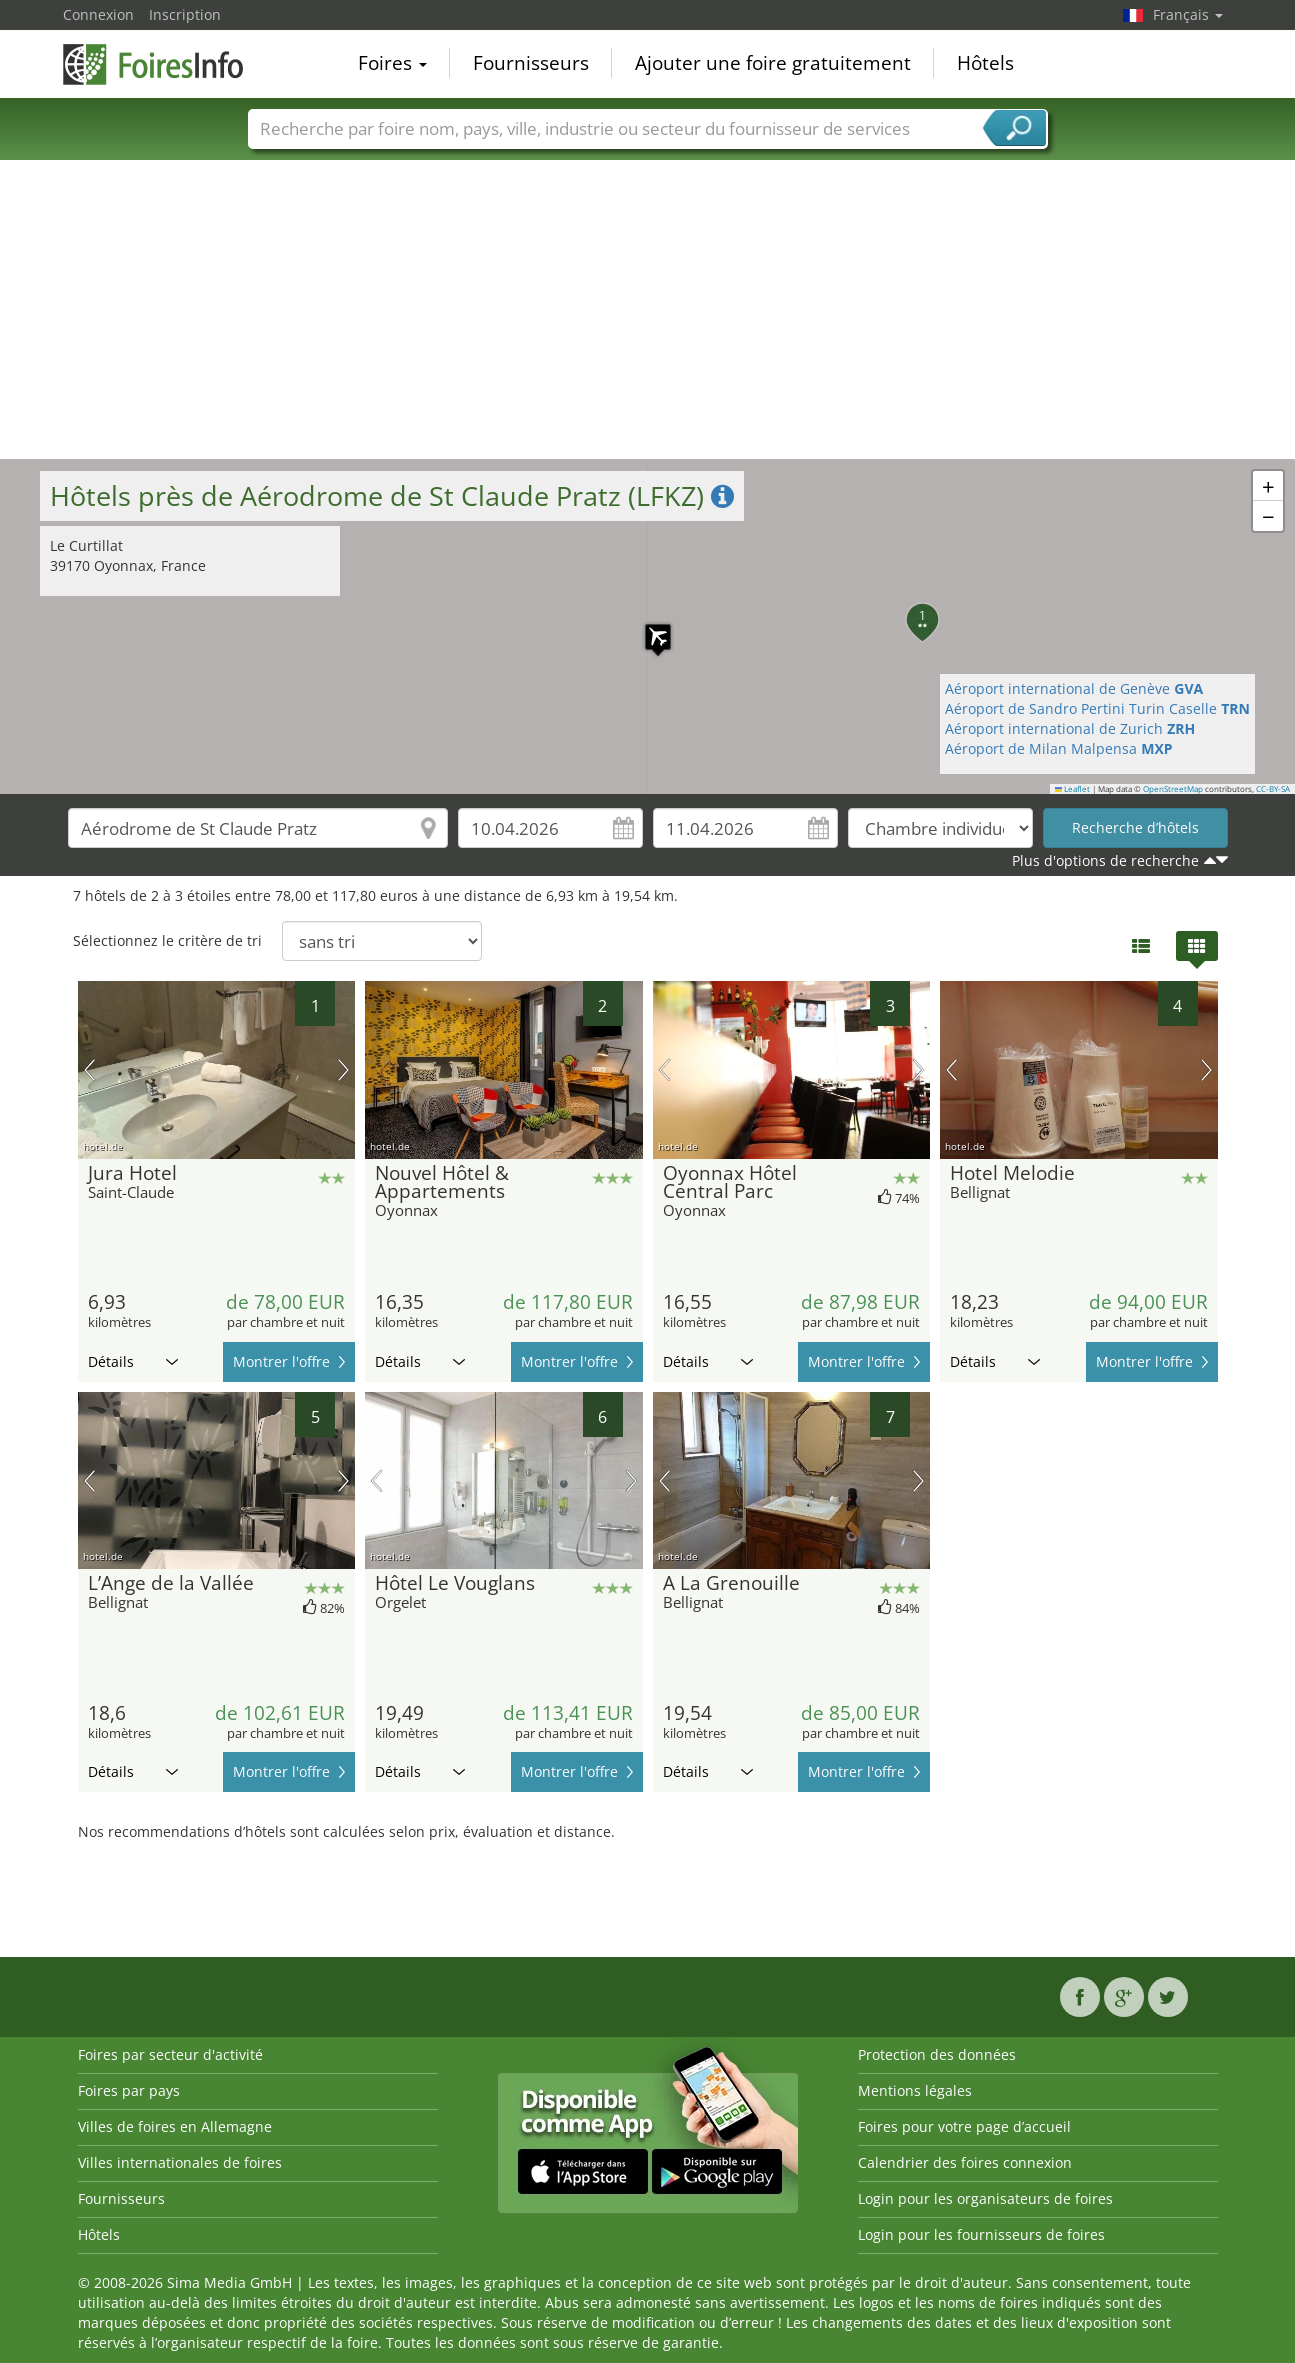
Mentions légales (915, 2090)
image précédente (89, 1070)
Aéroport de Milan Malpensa (1058, 748)
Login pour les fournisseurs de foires (981, 2234)
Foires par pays (129, 2090)
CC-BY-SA (1273, 789)
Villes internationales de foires (180, 2162)
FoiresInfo (163, 62)
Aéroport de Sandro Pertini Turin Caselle (1097, 708)
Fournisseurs (531, 64)
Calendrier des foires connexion (965, 2162)
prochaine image (343, 1070)
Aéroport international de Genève (1074, 688)
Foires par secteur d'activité (170, 2054)
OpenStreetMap (1173, 789)
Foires (392, 64)
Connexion (98, 14)
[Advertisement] (648, 309)
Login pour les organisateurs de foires (985, 2198)
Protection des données (937, 2054)
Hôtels (985, 64)
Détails (133, 1361)
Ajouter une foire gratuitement (773, 64)
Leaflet (1073, 789)
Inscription (185, 14)
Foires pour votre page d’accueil (964, 2126)
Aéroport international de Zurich (1070, 728)
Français (1188, 14)
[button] (648, 627)
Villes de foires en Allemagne (175, 2126)
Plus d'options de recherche (1105, 860)
